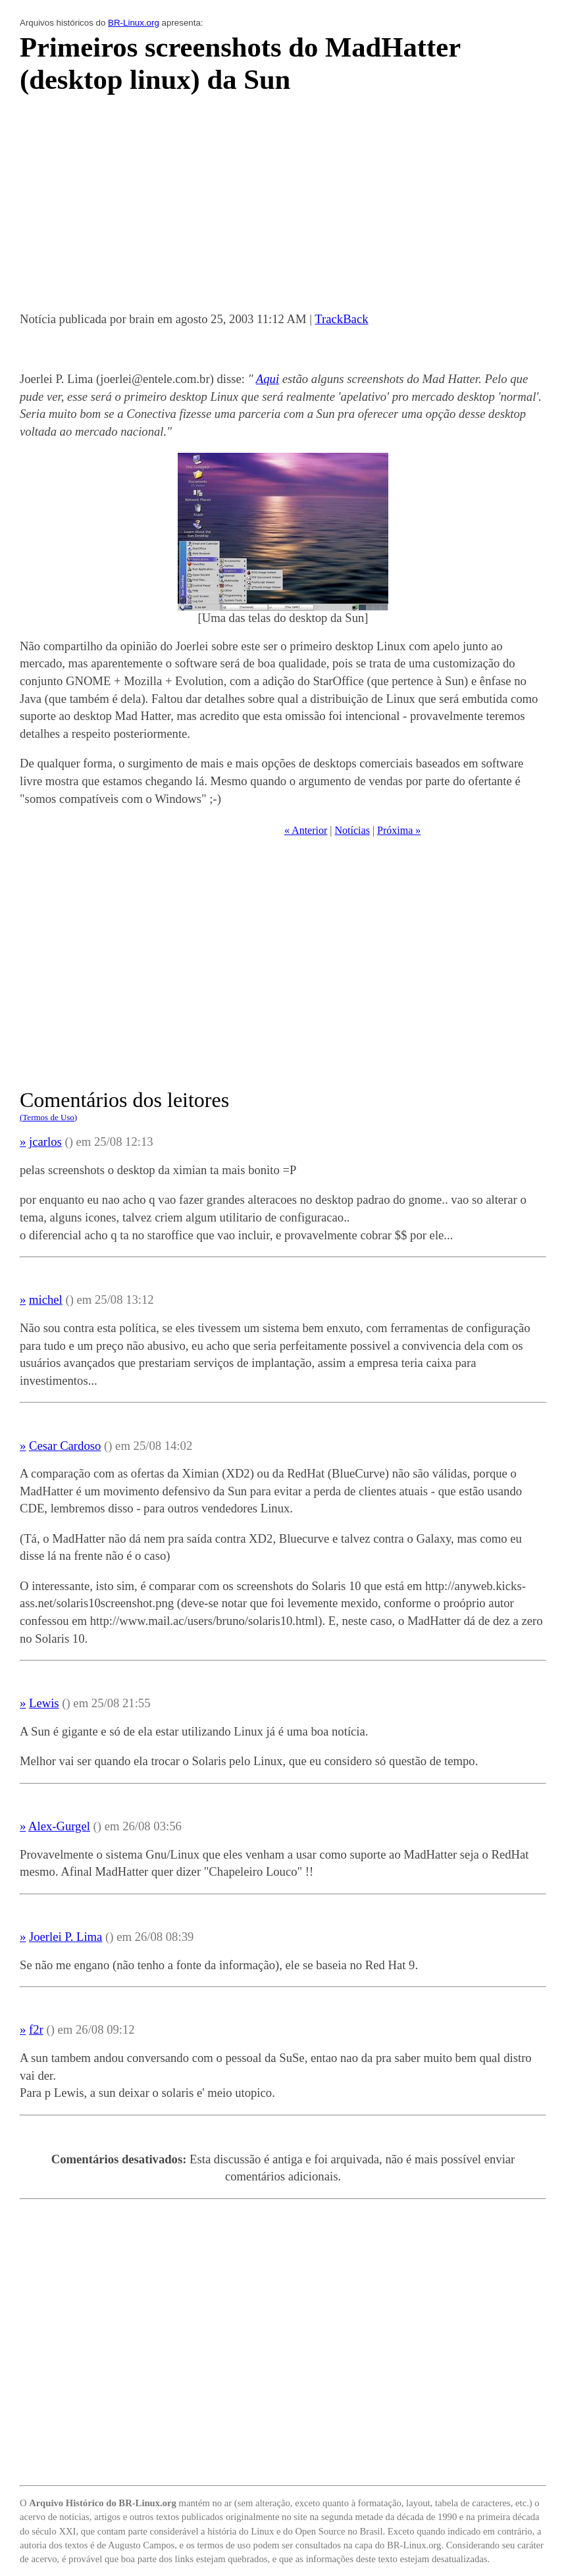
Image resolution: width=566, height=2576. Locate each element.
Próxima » (399, 830)
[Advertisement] (283, 207)
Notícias (352, 830)
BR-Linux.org (133, 23)
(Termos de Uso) (48, 1117)
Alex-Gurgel (59, 1826)
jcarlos (45, 1141)
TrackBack (341, 319)
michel (46, 1299)
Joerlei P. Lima (65, 1937)
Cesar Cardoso (65, 1446)
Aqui (267, 379)
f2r (36, 2029)
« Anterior (305, 830)
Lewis (44, 1703)
